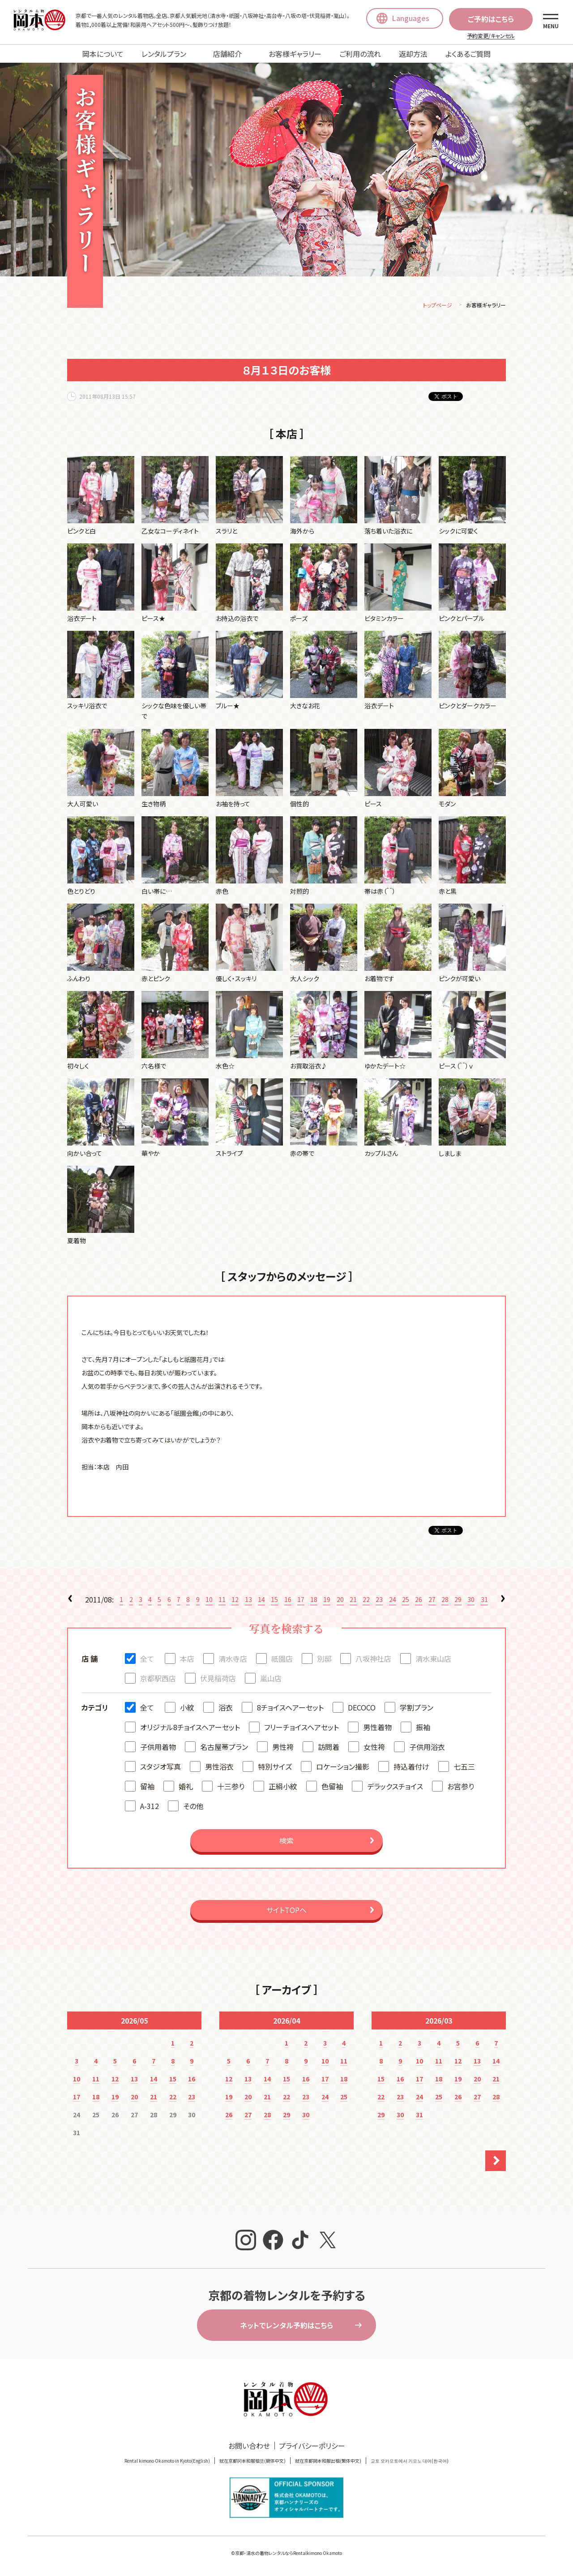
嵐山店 (271, 1679)
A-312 (149, 1807)
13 (248, 1600)
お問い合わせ (249, 2447)
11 (222, 1600)
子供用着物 (158, 1748)
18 (313, 1600)
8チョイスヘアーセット (290, 1708)
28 (445, 1600)
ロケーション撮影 (342, 1767)
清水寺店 (232, 1659)
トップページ (437, 306)
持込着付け (411, 1767)
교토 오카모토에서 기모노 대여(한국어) (410, 2462)
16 (287, 1600)
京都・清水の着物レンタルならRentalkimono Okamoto (288, 2554)
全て (147, 1659)
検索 (286, 1841)
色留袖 (332, 1787)
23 (379, 1600)
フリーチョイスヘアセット (301, 1728)
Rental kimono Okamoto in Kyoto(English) (167, 2462)
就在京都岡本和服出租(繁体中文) (328, 2462)
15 (274, 1600)
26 (418, 1600)
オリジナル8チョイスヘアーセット (190, 1728)
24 (392, 1600)
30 (471, 1600)
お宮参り (460, 1787)
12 (235, 1600)
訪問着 (328, 1748)
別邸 (324, 1659)
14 (261, 1600)
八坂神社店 (373, 1659)
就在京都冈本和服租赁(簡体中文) (252, 2462)
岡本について (103, 53)
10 (209, 1600)
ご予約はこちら (491, 18)
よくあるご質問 (468, 53)
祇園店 (282, 1659)
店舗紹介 (227, 53)
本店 (187, 1659)
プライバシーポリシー (312, 2447)
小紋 (187, 1708)
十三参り (230, 1787)
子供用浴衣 (427, 1748)
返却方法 (413, 53)
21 (353, 1600)
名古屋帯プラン (224, 1748)
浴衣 (225, 1708)
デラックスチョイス (395, 1787)
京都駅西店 (158, 1679)
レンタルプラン (163, 53)
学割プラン (416, 1708)
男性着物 (377, 1728)
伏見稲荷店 (218, 1679)
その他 (193, 1807)
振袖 (423, 1728)
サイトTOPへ (286, 1911)
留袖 (147, 1787)
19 (326, 1600)
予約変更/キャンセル (491, 35)
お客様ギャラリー (295, 53)
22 (366, 1600)
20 (340, 1600)
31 (484, 1600)
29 (458, 1600)
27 (432, 1600)
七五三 (464, 1767)
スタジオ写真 (160, 1767)
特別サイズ (275, 1767)
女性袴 (374, 1748)
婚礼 (186, 1787)
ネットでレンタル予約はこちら (286, 2326)
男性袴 (283, 1748)
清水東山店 (433, 1659)
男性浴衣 (219, 1767)
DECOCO (362, 1708)
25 (405, 1600)
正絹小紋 (283, 1787)
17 (300, 1600)
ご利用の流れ (360, 53)
